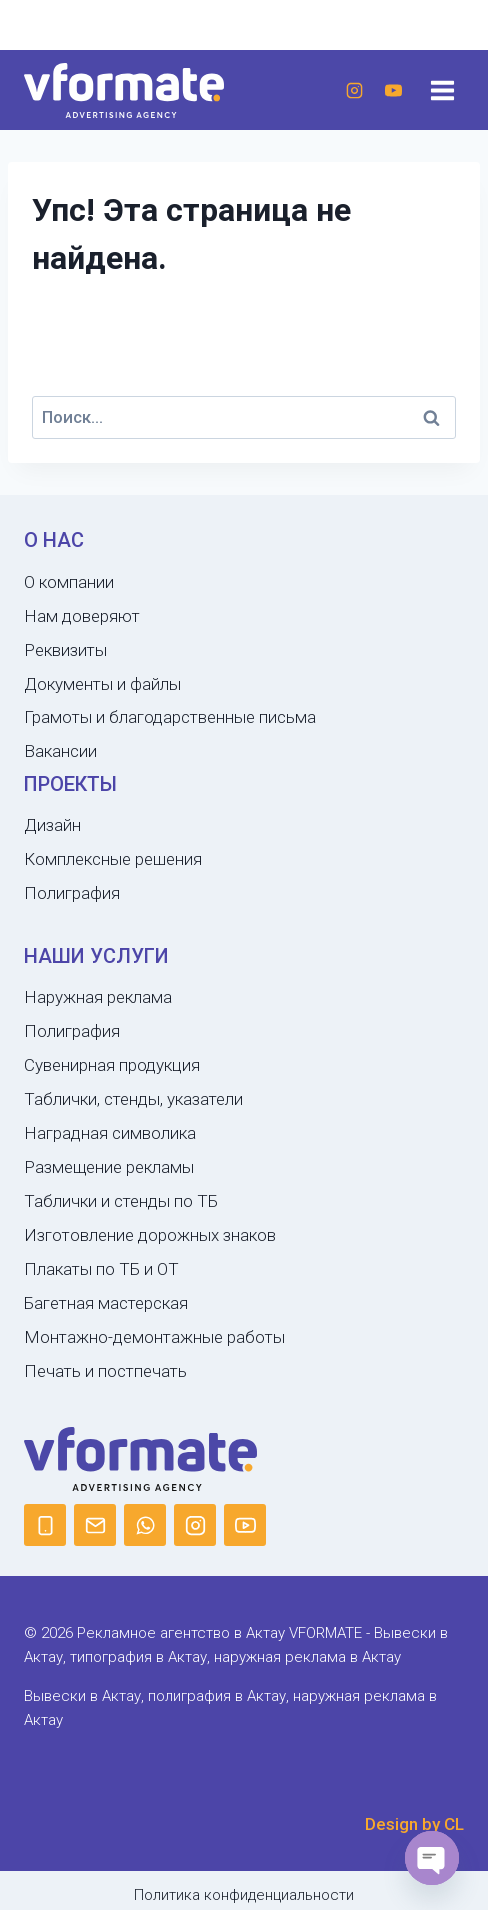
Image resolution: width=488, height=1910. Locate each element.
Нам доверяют (82, 616)
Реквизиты (65, 650)
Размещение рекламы (109, 1167)
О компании (69, 582)
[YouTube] (393, 90)
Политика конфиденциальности (244, 1895)
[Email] (95, 1525)
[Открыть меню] (442, 90)
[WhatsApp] (145, 1525)
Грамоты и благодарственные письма (170, 717)
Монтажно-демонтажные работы (154, 1337)
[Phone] (45, 1525)
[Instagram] (354, 90)
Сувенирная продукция (112, 1065)
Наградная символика (110, 1133)
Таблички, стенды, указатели (133, 1099)
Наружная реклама (98, 997)
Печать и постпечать (105, 1371)
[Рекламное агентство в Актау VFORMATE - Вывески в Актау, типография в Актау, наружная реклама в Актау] (124, 90)
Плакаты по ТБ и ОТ (101, 1269)
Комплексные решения (113, 859)
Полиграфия (72, 893)
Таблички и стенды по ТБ (121, 1201)
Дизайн (52, 825)
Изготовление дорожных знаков (150, 1235)
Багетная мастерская (106, 1303)
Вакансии (60, 751)
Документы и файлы (102, 684)
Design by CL (414, 1824)
